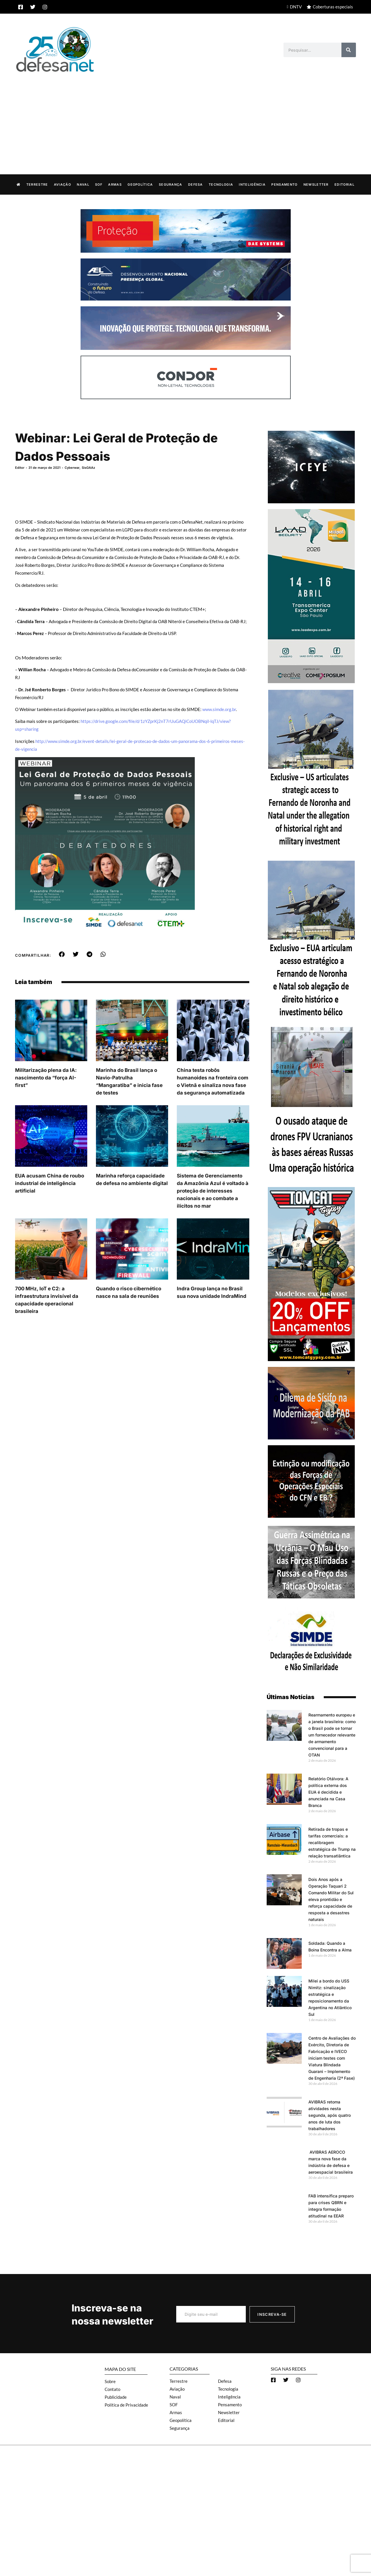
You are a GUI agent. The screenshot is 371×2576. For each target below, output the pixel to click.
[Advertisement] (185, 117)
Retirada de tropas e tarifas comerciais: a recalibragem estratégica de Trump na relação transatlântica (332, 1842)
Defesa (195, 184)
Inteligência (252, 184)
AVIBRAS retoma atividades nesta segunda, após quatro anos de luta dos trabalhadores (329, 2115)
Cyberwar (72, 467)
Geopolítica (140, 184)
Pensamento (284, 184)
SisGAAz (88, 467)
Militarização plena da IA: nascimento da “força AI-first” (46, 1077)
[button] (62, 954)
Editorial (344, 184)
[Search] (348, 50)
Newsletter (316, 184)
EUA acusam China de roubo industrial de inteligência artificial (49, 1183)
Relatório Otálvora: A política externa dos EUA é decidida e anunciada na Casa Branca (328, 1792)
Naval (83, 184)
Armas (115, 184)
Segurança (170, 184)
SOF (98, 184)
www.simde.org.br (219, 709)
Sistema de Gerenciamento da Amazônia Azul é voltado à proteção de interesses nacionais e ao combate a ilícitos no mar (212, 1191)
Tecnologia (221, 184)
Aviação (62, 184)
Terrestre (37, 184)
